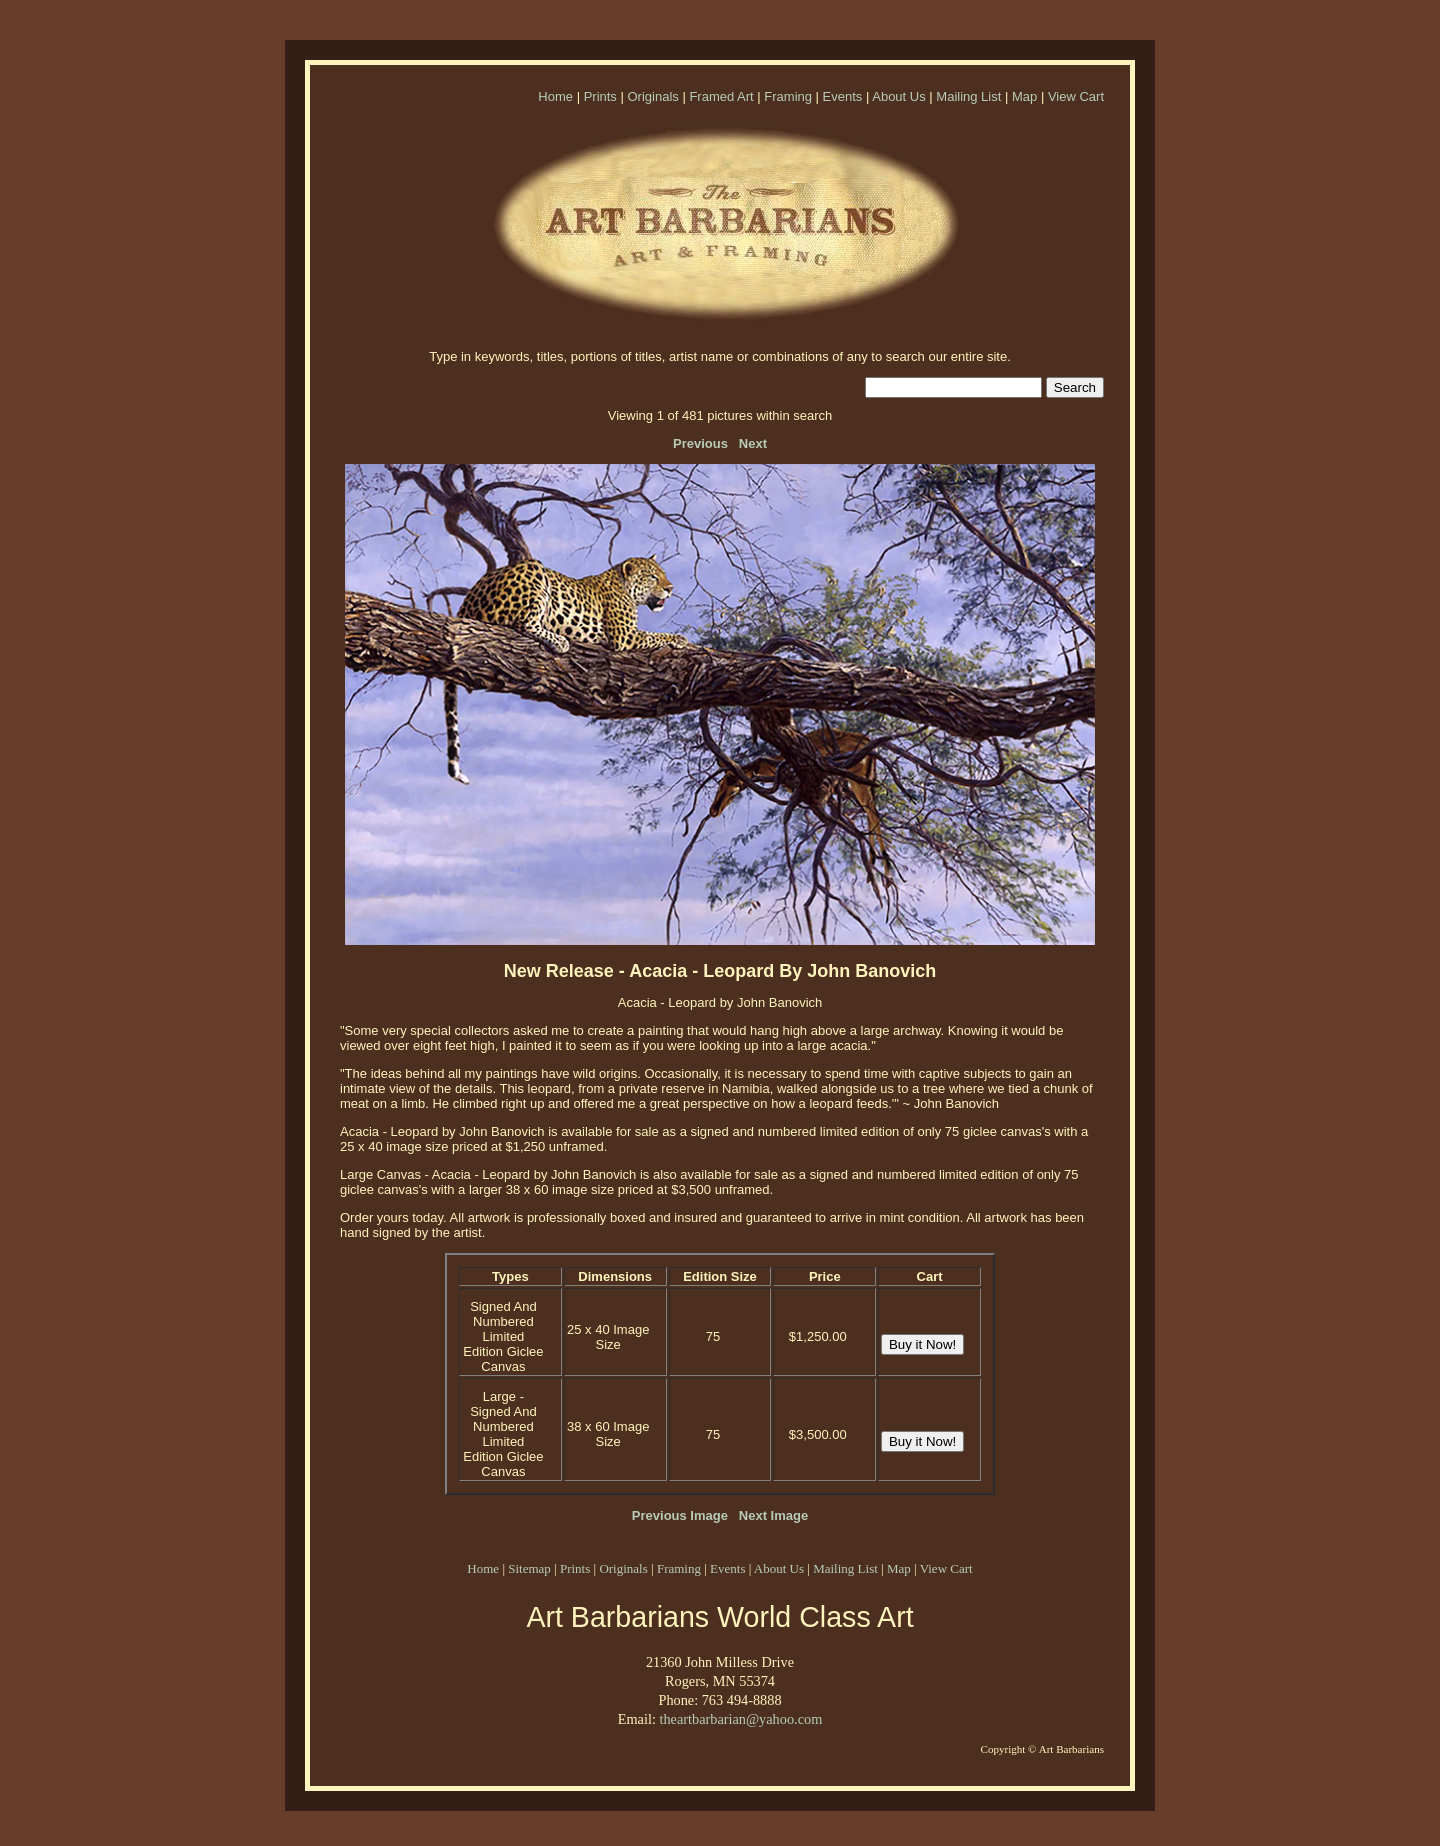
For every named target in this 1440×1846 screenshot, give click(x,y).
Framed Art (721, 96)
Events (843, 96)
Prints (600, 96)
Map (1024, 96)
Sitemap (529, 1568)
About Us (898, 96)
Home (555, 96)
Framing (788, 96)
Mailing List (968, 96)
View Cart (1076, 96)
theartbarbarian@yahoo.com (740, 1719)
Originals (652, 96)
